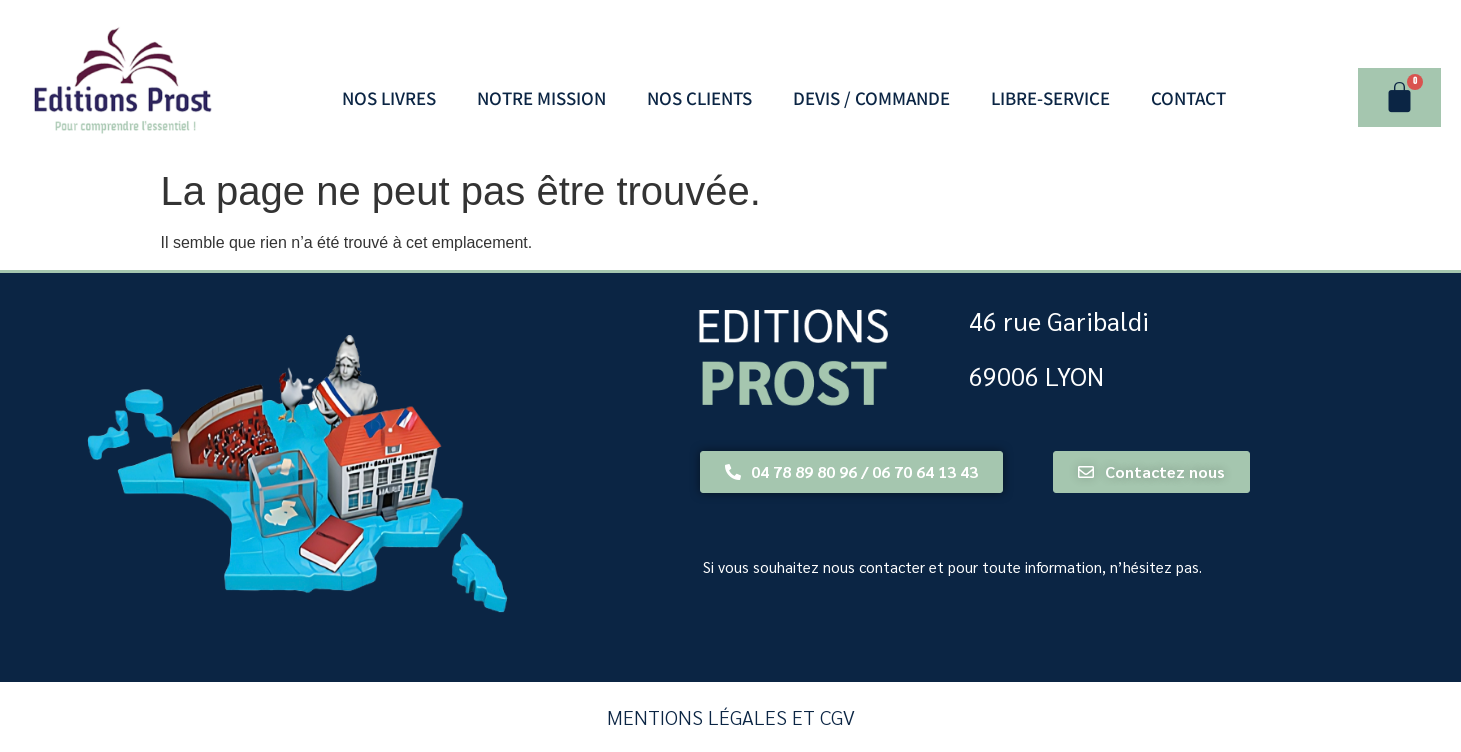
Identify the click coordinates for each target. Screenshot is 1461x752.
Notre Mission (541, 98)
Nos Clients (699, 98)
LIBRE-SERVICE (1050, 98)
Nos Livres (389, 98)
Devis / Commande (871, 98)
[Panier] (1399, 97)
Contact (1188, 98)
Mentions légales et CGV (731, 717)
